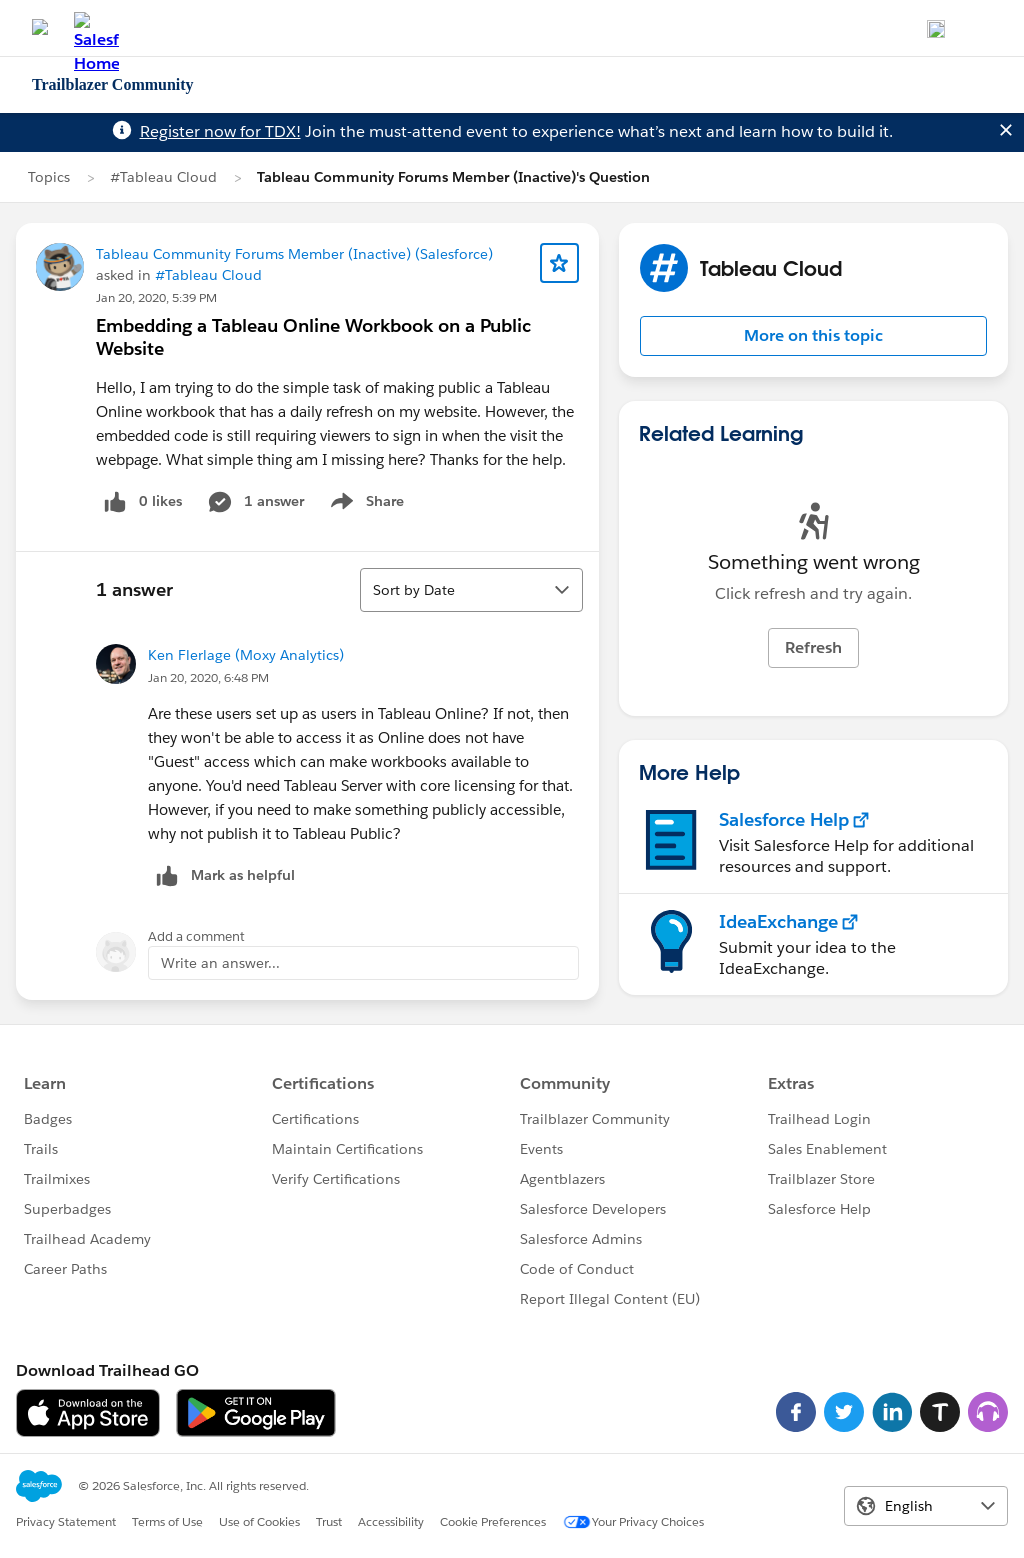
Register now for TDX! (220, 131)
